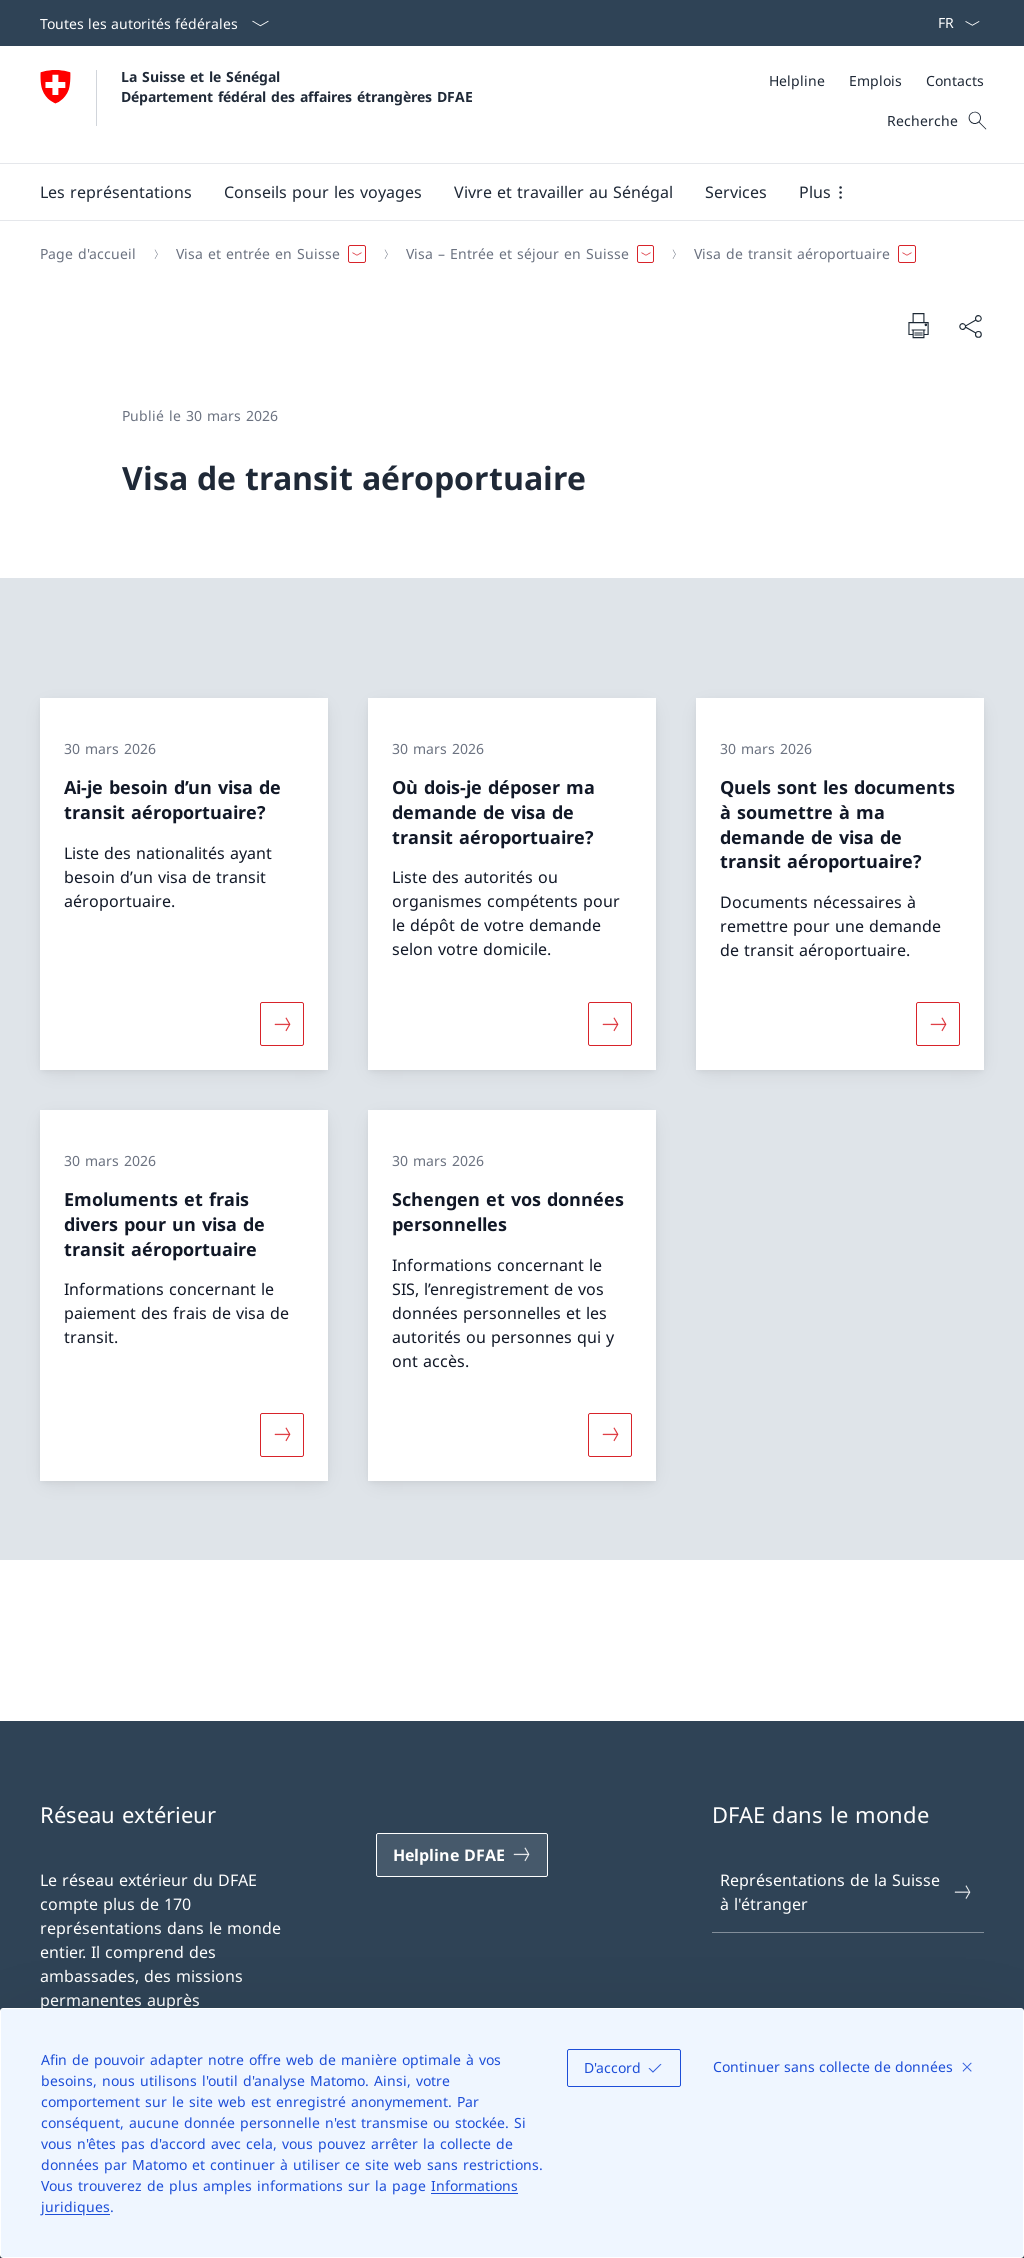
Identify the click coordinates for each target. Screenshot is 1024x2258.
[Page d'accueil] (88, 254)
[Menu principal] (496, 192)
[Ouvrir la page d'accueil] (256, 104)
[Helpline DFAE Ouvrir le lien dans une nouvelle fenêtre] (462, 1855)
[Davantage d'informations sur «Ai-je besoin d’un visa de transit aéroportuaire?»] (282, 1024)
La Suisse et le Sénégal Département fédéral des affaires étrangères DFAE (297, 86)
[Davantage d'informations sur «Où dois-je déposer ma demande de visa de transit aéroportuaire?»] (610, 1024)
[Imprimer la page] (918, 325)
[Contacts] (955, 80)
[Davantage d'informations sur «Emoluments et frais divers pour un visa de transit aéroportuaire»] (282, 1434)
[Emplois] (875, 80)
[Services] (736, 192)
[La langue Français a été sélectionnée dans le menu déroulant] (952, 23)
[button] (116, 192)
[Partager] (970, 326)
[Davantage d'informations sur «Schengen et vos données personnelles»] (610, 1434)
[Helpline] (797, 80)
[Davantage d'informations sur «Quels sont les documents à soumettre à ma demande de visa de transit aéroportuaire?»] (938, 1024)
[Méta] (876, 80)
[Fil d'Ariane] (504, 254)
